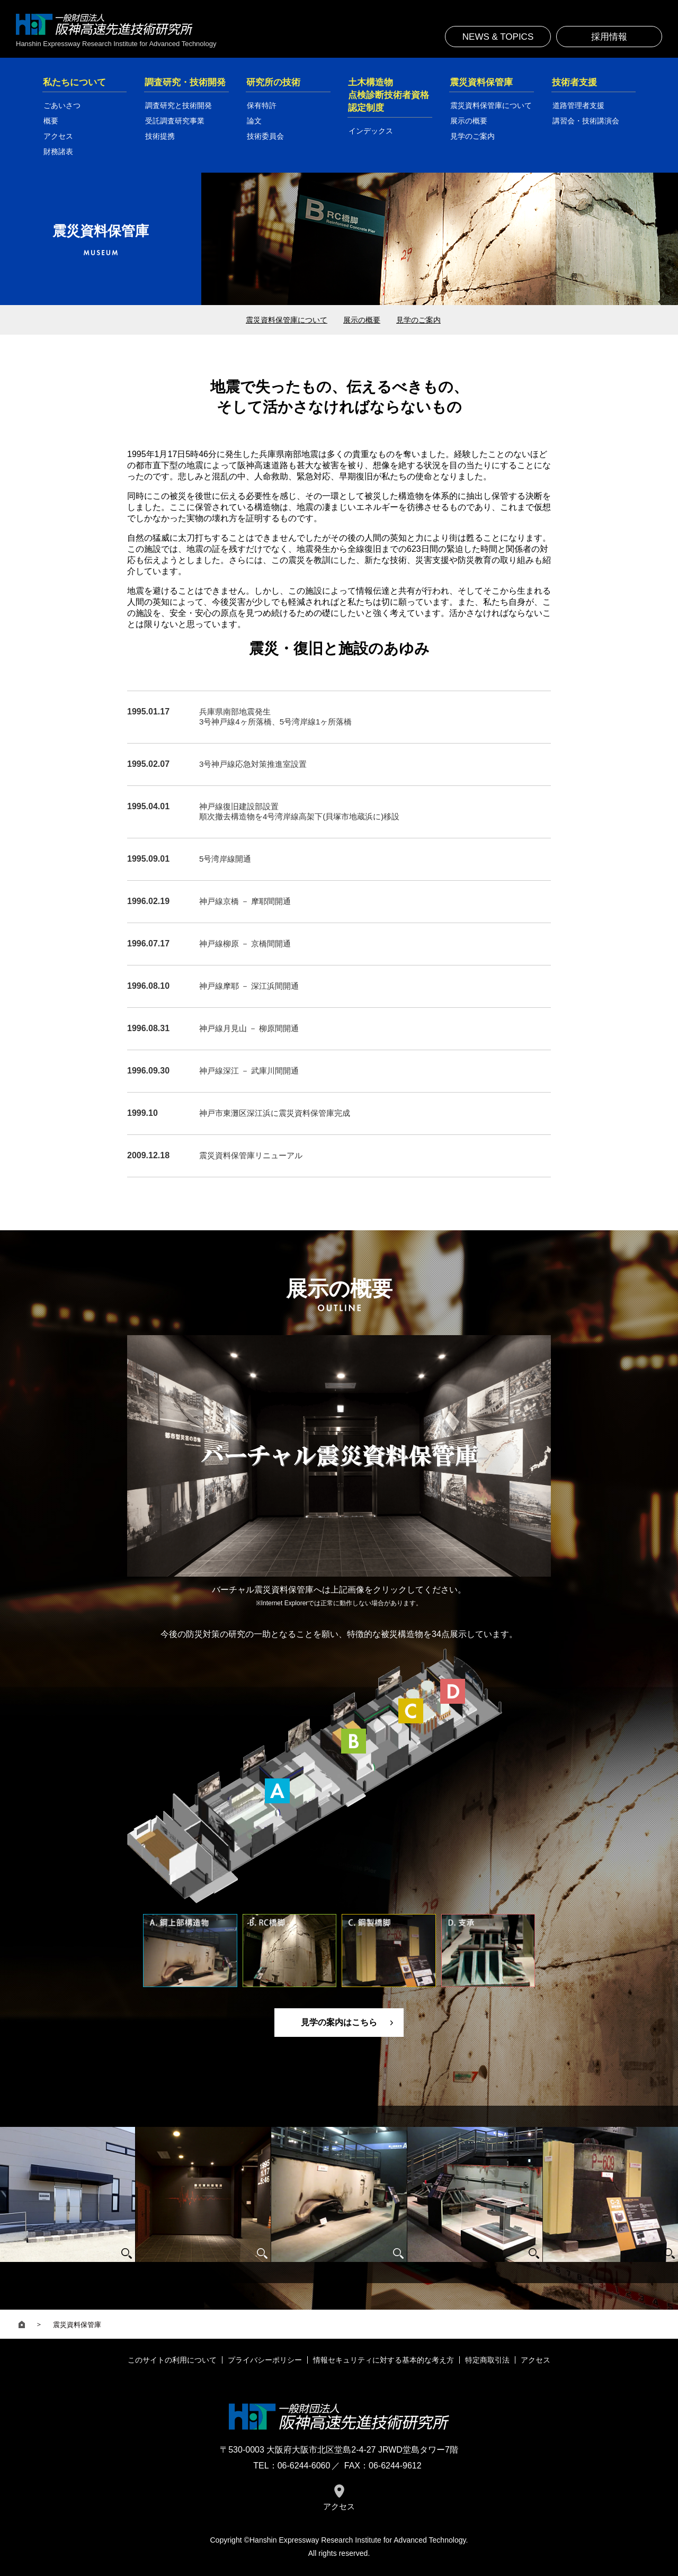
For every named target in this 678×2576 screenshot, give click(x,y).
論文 (254, 121)
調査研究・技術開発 (185, 82)
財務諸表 (58, 151)
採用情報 (609, 37)
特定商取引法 (487, 2360)
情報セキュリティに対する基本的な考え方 (383, 2360)
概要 (50, 121)
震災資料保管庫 (481, 82)
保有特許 (261, 105)
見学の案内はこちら (339, 2022)
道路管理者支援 (578, 105)
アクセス (58, 136)
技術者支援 (574, 82)
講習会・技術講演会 (585, 121)
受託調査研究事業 (174, 121)
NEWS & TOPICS (497, 37)
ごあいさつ (62, 105)
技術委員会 (265, 136)
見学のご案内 (472, 136)
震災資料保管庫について (491, 105)
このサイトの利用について (172, 2360)
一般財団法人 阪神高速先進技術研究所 (104, 24)
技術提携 (160, 136)
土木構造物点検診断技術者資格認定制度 (388, 95)
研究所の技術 (273, 82)
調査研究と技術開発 (178, 105)
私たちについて (74, 82)
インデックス (371, 131)
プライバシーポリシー (265, 2360)
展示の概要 (468, 121)
